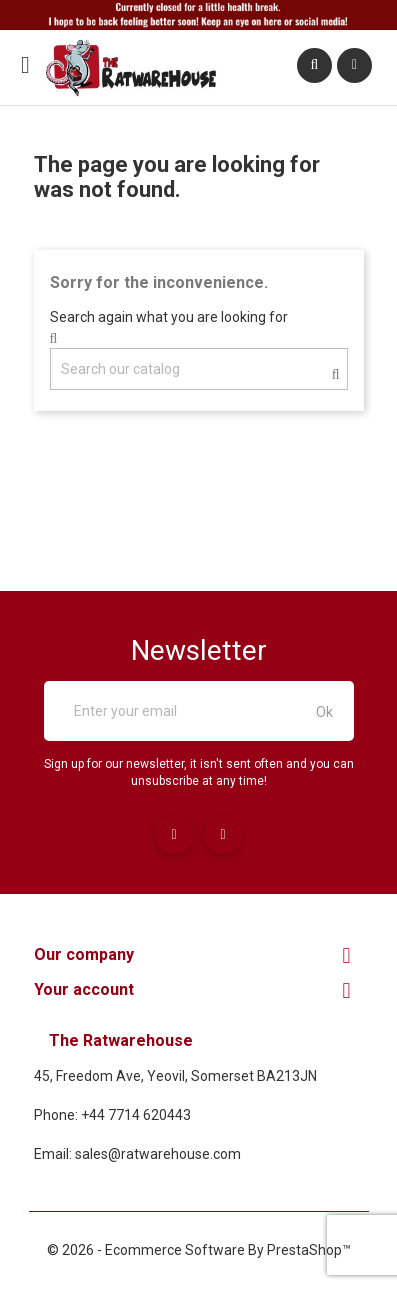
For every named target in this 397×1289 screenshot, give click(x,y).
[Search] (199, 369)
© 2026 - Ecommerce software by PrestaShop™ (199, 1250)
